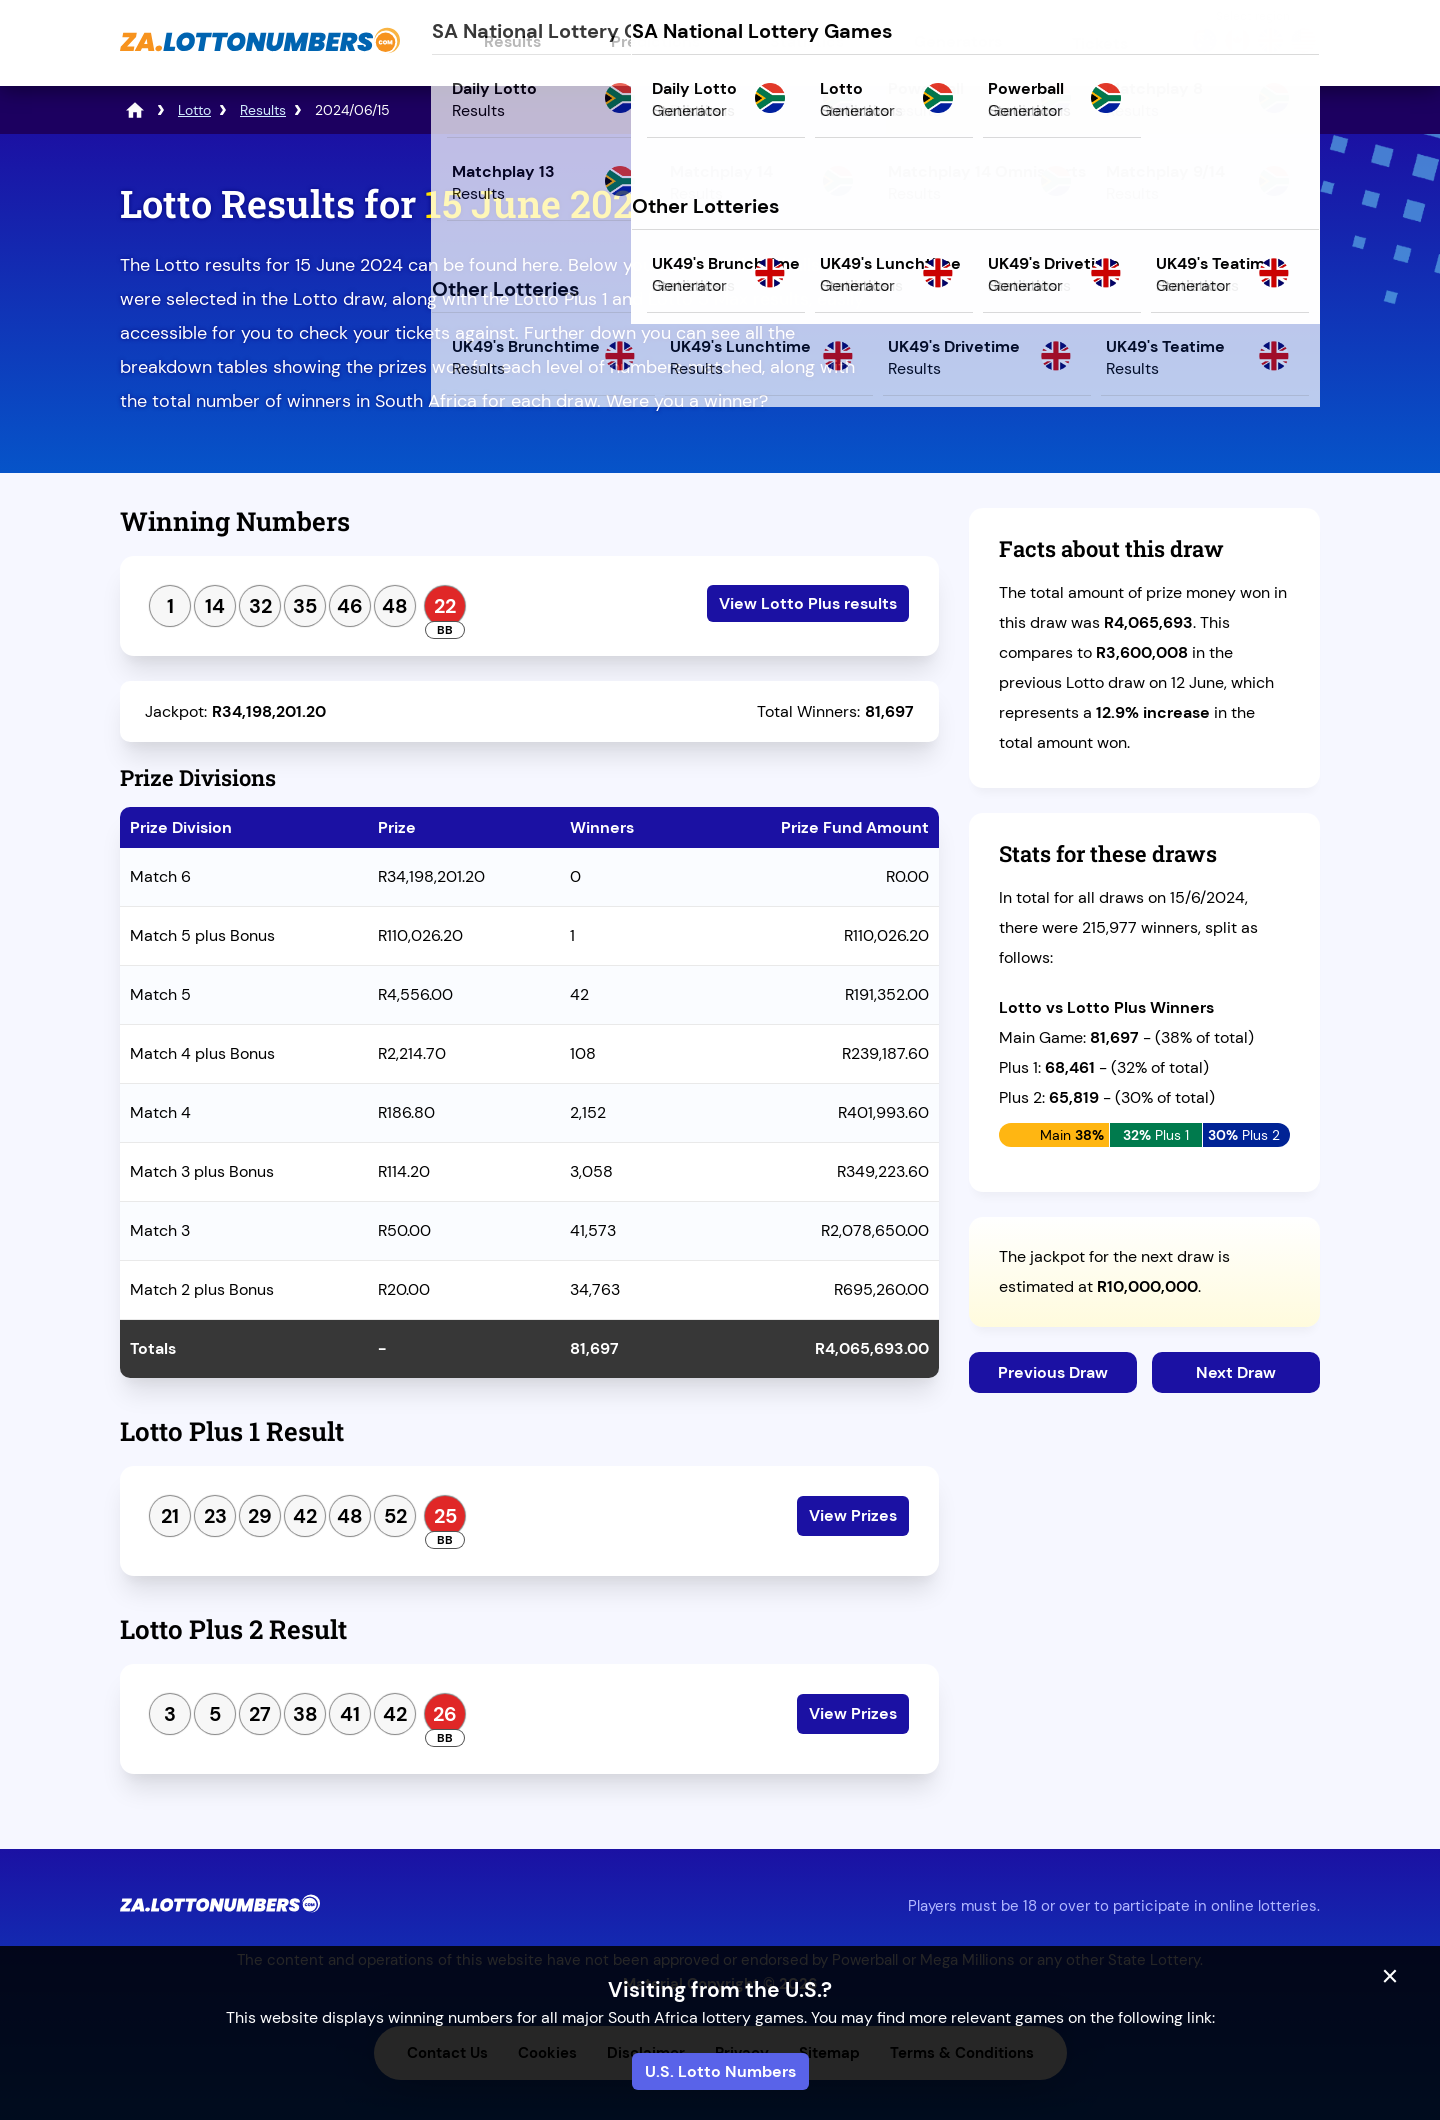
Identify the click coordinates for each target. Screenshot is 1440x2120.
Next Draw (1236, 1372)
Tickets (1100, 43)
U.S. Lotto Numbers (720, 2071)
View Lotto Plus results (808, 603)
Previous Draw (1053, 1372)
